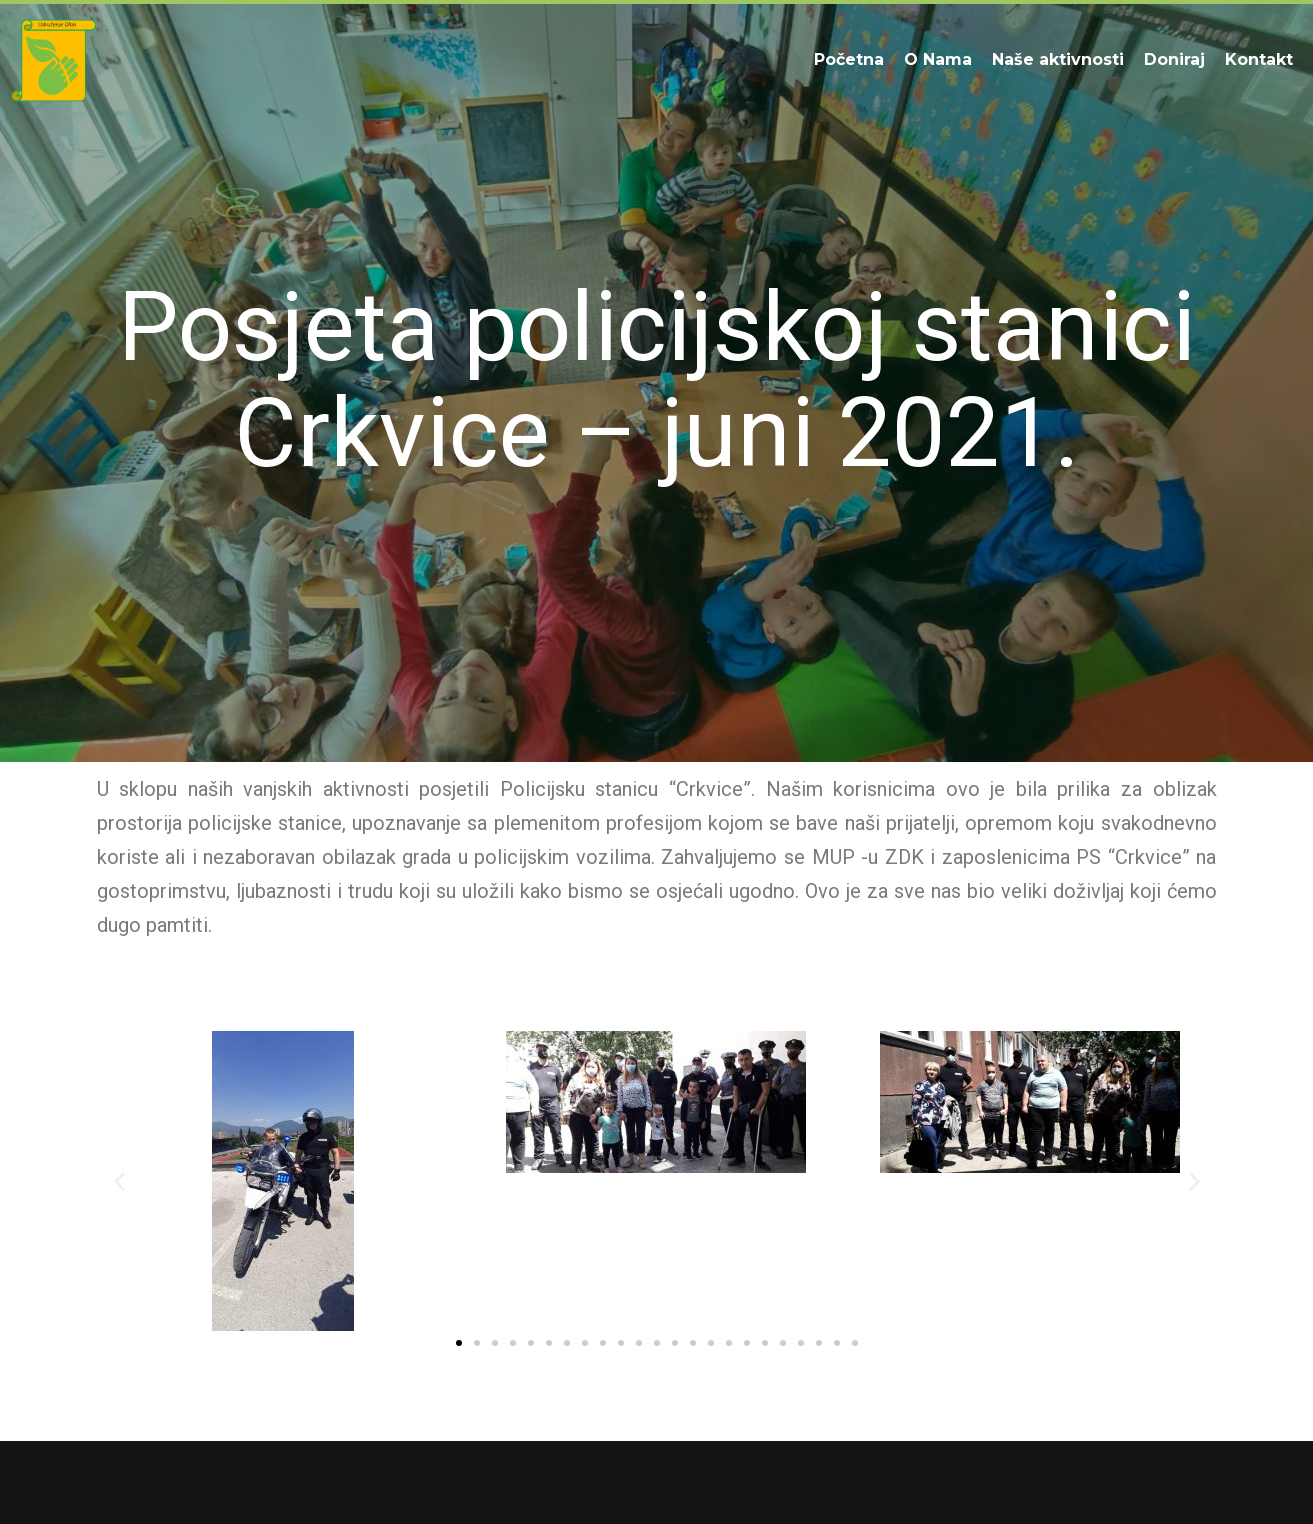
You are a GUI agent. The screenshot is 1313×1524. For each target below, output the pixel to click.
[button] (119, 1181)
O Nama (938, 59)
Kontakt (1259, 59)
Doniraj (1174, 59)
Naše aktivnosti (1058, 59)
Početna (849, 59)
